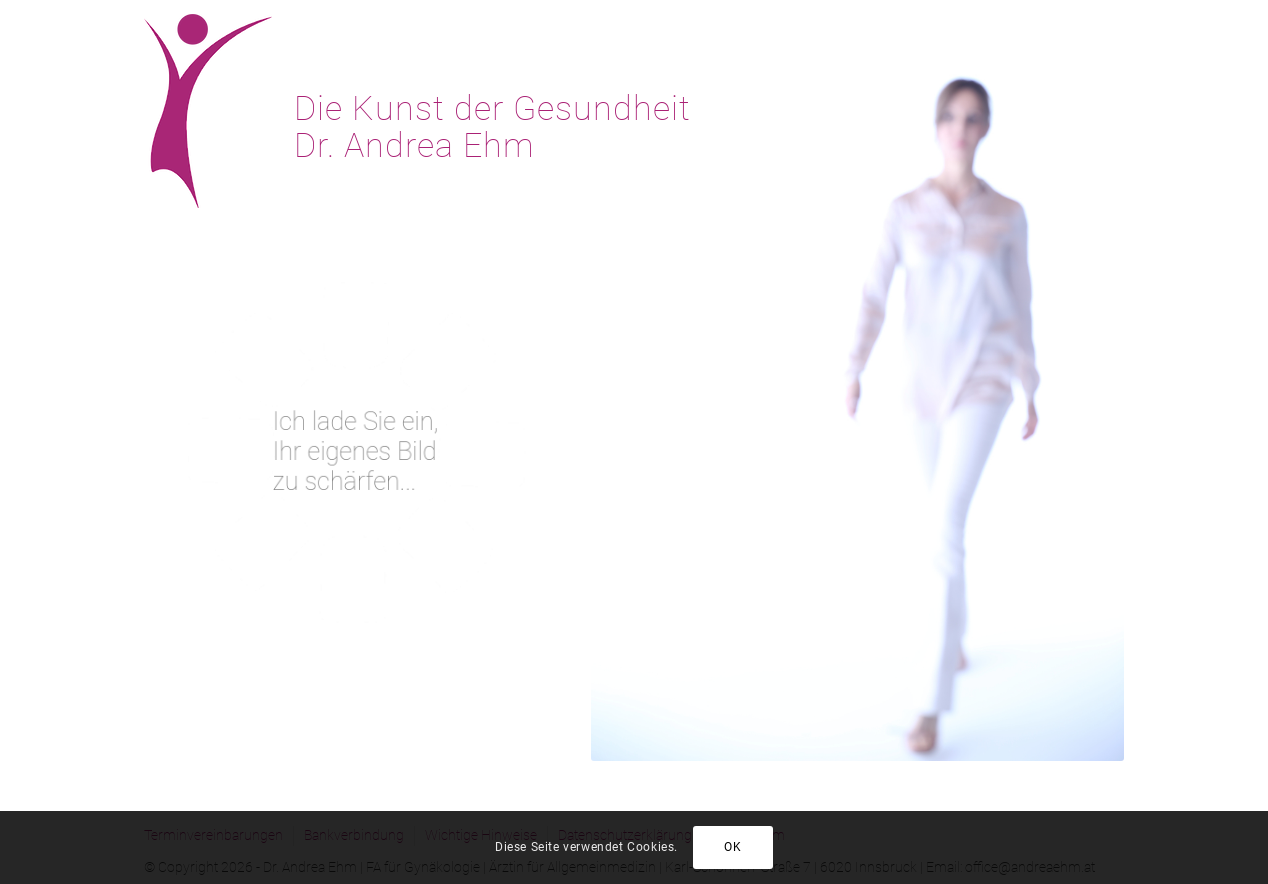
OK (732, 847)
